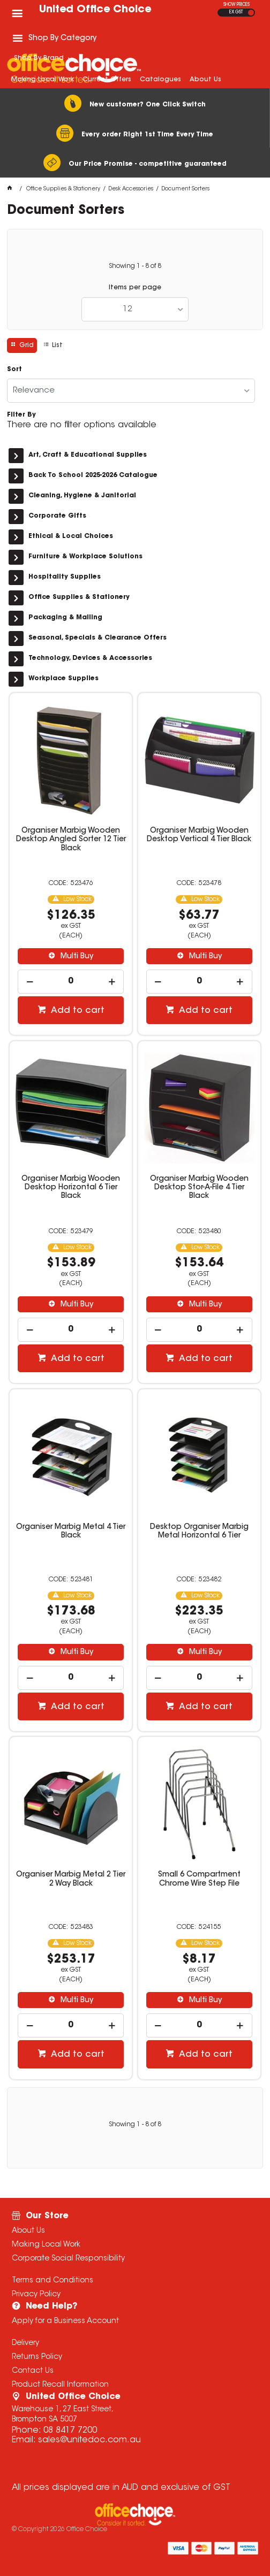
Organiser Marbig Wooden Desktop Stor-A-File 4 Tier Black (199, 1187)
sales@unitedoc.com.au (89, 2440)
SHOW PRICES (236, 5)
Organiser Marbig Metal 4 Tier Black (70, 1532)
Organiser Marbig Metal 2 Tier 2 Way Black (70, 1879)
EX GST (236, 12)
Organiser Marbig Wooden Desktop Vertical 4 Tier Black (199, 835)
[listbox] (135, 309)
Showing (135, 266)
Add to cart (76, 1010)
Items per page (135, 287)
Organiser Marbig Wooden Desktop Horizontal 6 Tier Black (70, 1187)
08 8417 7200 (70, 2430)
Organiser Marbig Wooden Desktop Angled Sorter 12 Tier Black (71, 839)
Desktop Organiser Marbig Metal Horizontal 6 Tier (199, 1532)
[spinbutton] (70, 981)
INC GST (251, 13)
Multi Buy (75, 956)
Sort (14, 369)
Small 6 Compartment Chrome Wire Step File (199, 1879)
